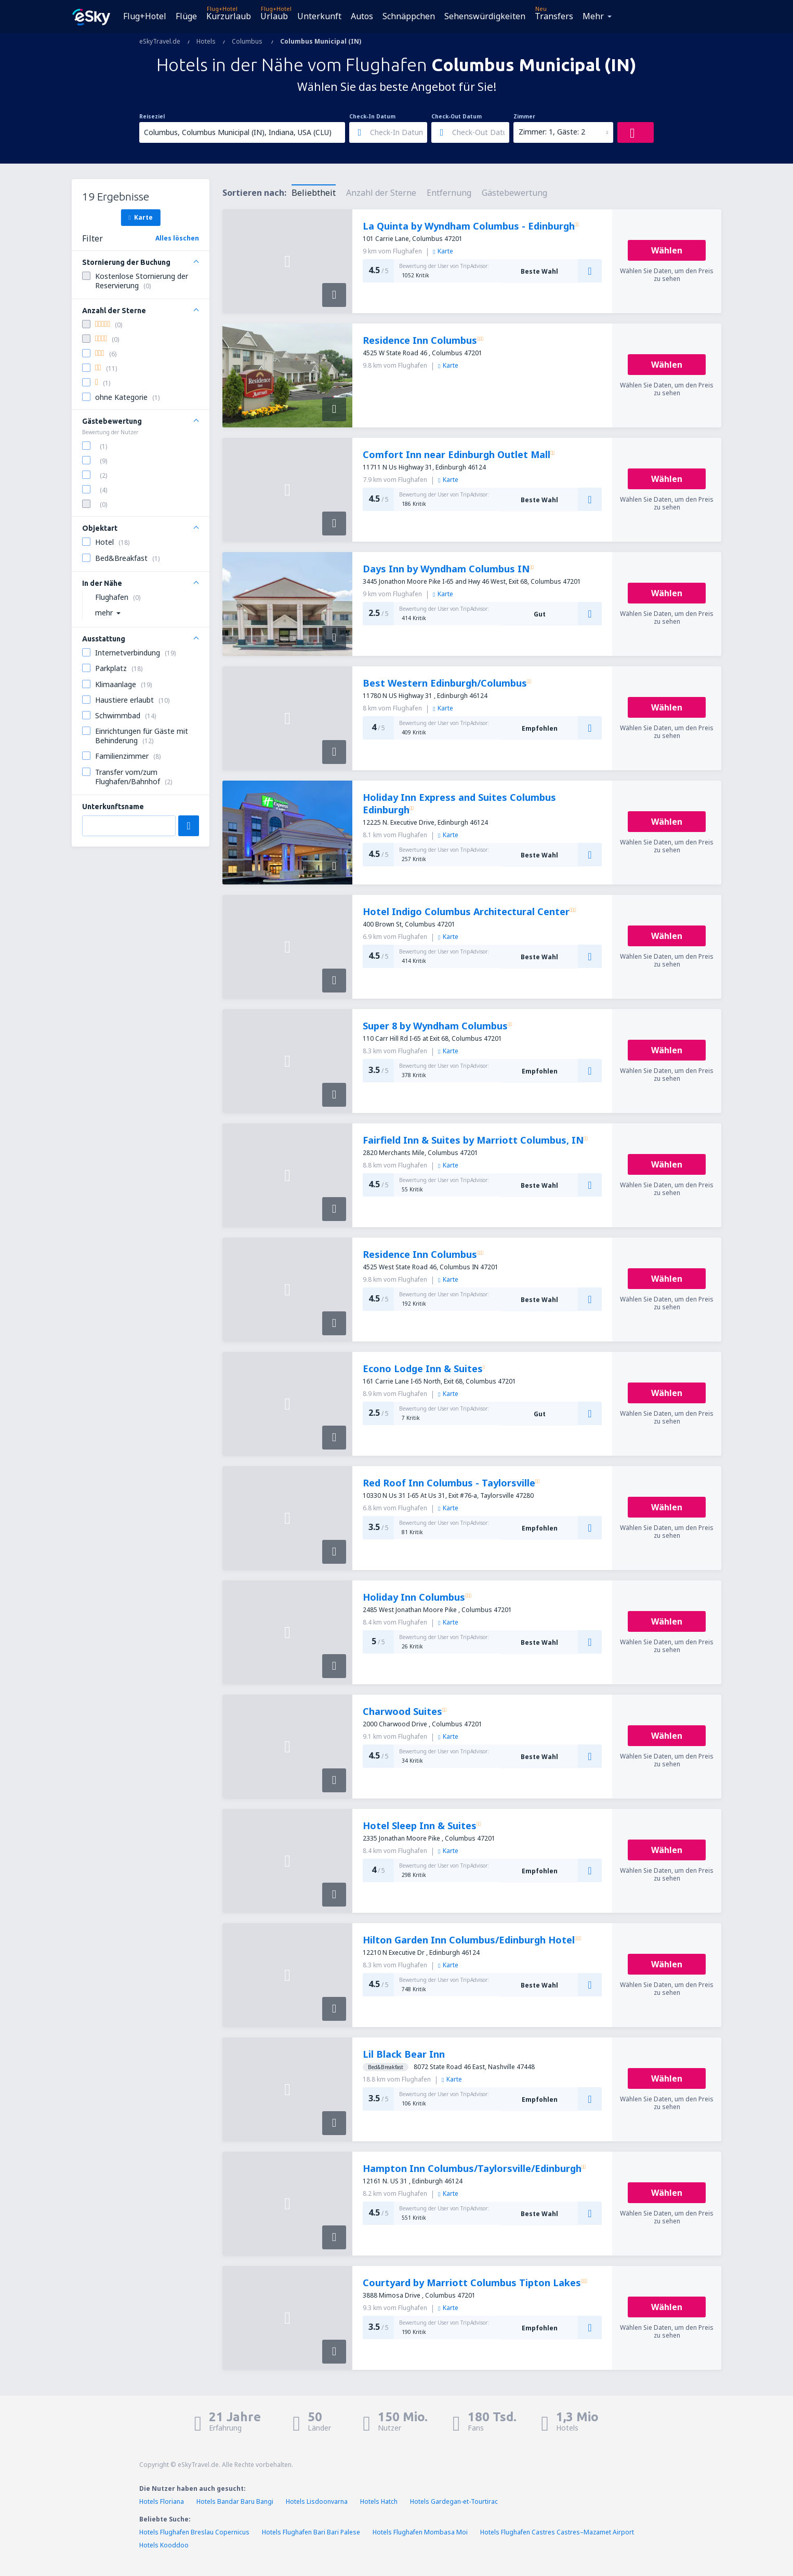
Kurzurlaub (228, 16)
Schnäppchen (408, 16)
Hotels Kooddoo (164, 2545)
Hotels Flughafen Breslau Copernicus (194, 2532)
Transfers (554, 16)
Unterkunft (319, 16)
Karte (140, 217)
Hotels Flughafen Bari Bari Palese (311, 2532)
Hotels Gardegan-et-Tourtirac (454, 2501)
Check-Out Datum (456, 116)
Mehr (593, 16)
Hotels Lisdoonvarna (317, 2501)
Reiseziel (152, 116)
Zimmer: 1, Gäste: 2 (552, 132)
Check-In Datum (372, 116)
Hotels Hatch (379, 2501)
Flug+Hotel (144, 16)
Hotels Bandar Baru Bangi (234, 2501)
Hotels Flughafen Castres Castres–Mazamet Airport (557, 2532)
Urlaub (274, 16)
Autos (362, 16)
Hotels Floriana (161, 2501)
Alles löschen (177, 238)
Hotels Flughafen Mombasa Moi (420, 2532)
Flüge (186, 16)
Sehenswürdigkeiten (484, 16)
